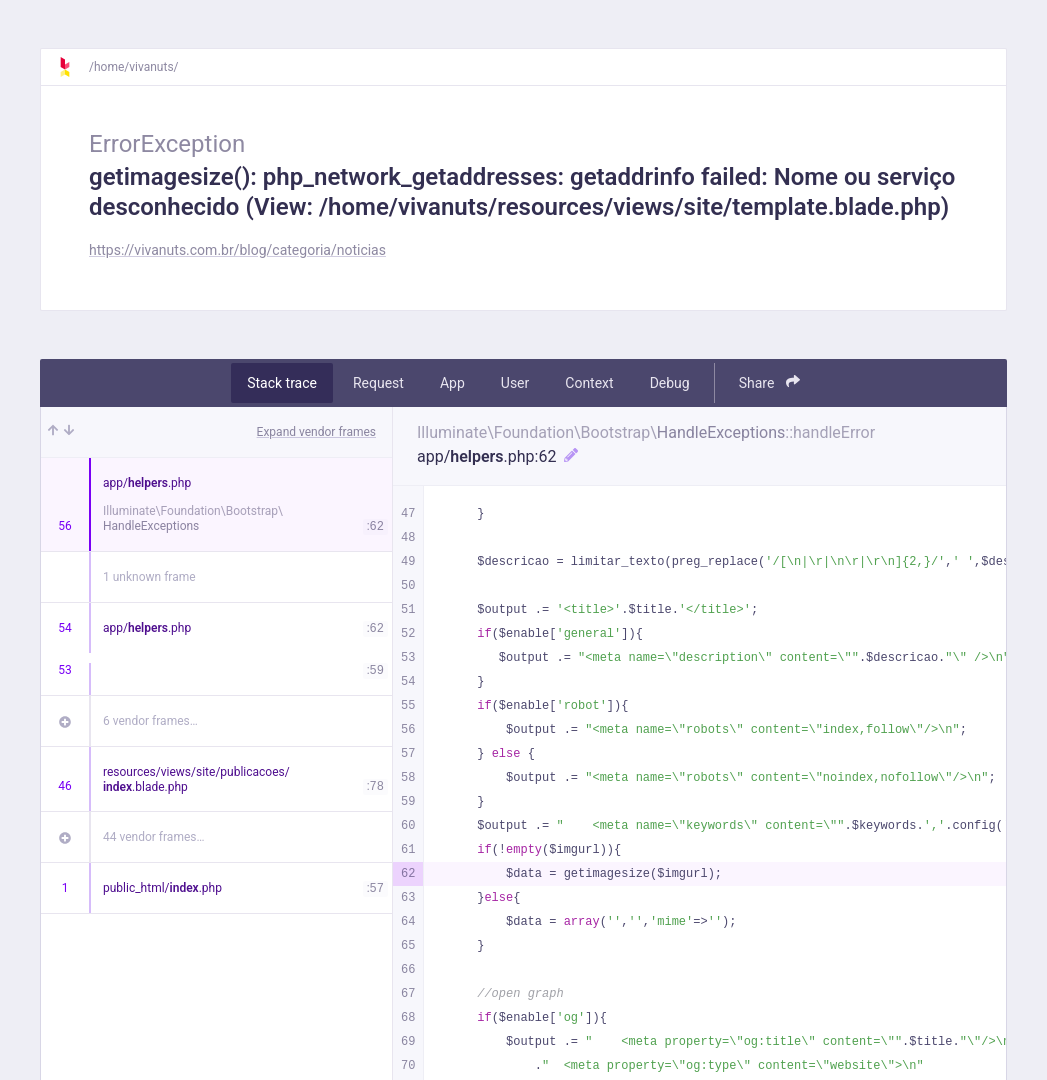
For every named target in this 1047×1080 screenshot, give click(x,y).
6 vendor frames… (150, 721)
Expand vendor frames (316, 432)
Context (589, 383)
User (515, 383)
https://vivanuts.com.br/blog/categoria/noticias (237, 250)
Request (378, 383)
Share (769, 382)
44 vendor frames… (153, 837)
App (452, 383)
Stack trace (282, 383)
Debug (670, 383)
